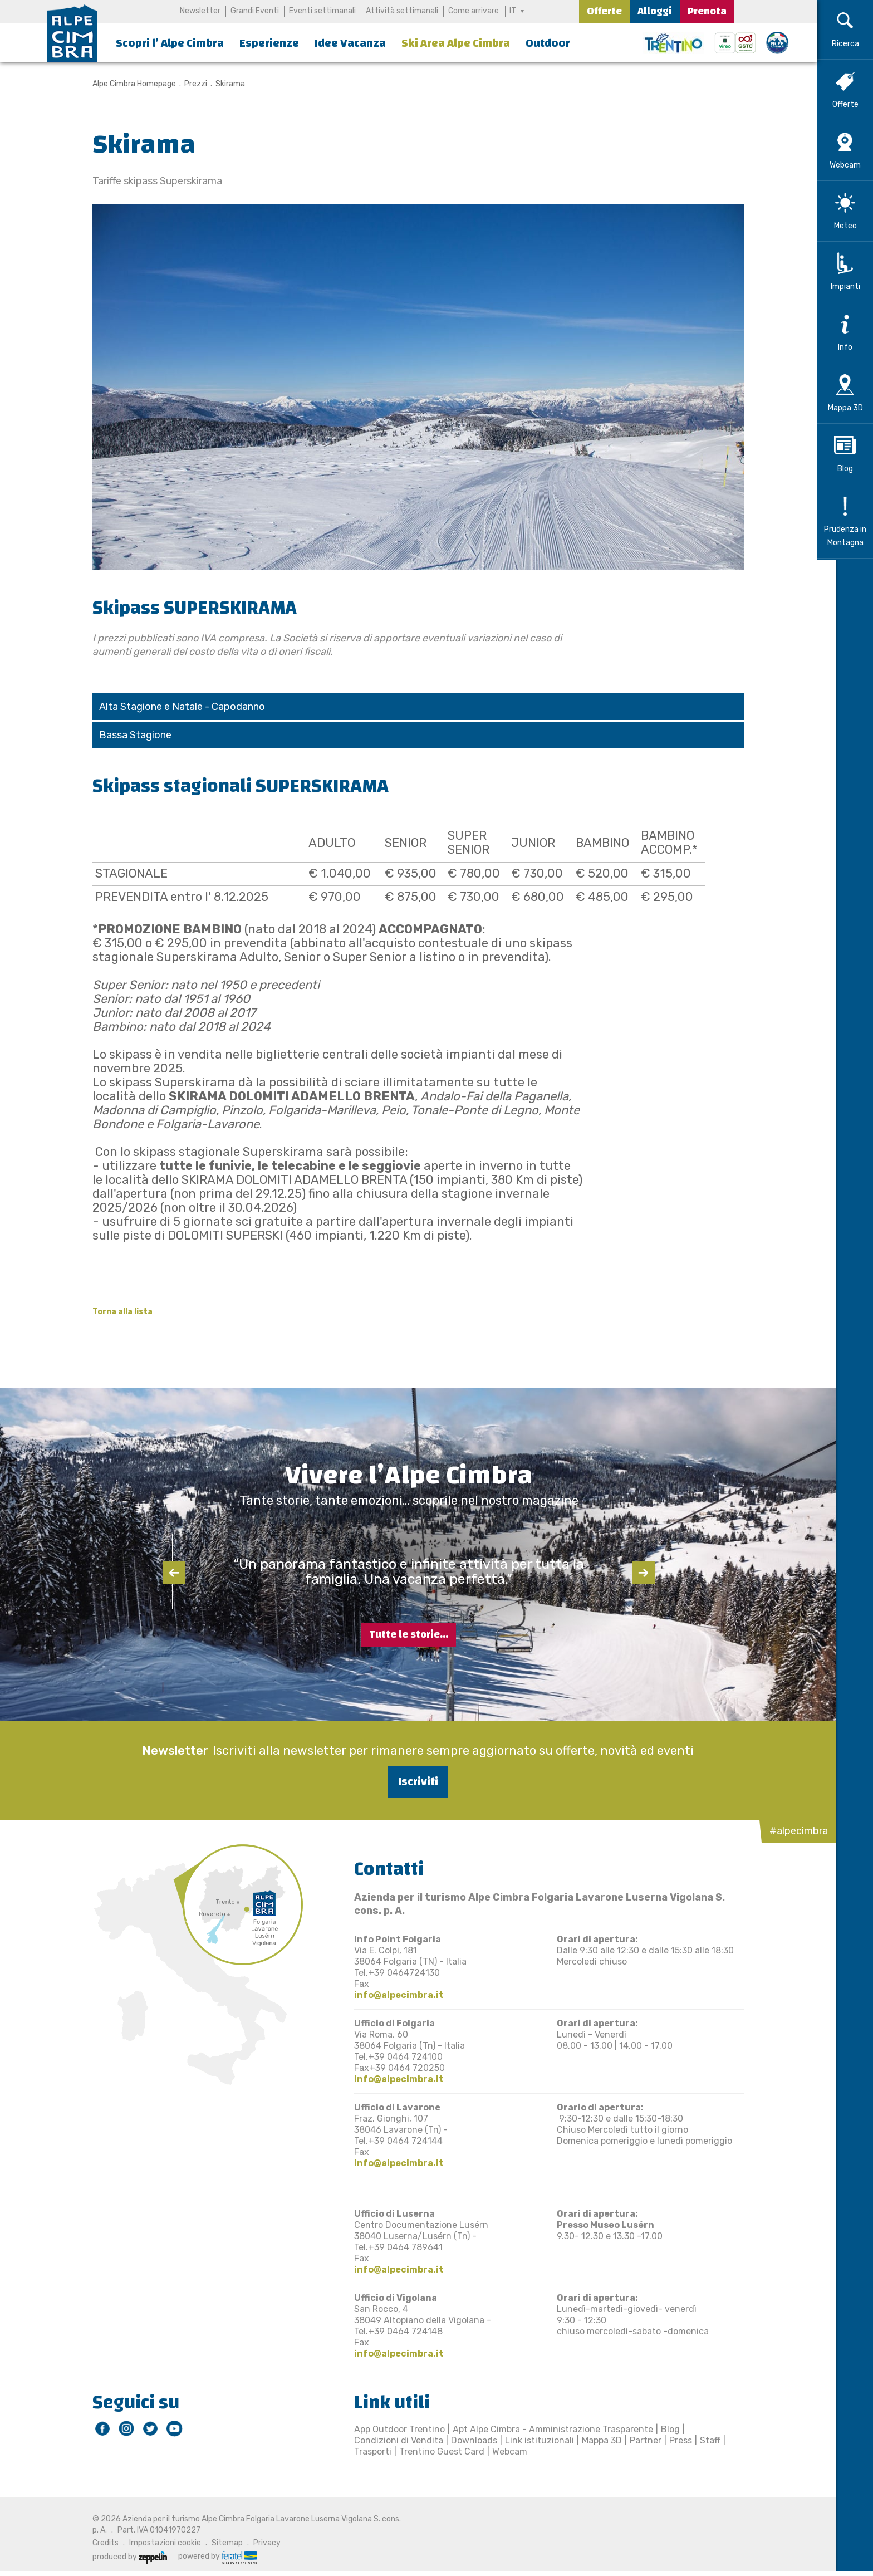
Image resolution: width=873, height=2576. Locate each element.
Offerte (604, 11)
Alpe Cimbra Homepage (124, 84)
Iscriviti (409, 1782)
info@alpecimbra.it (389, 1995)
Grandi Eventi (254, 11)
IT (513, 11)
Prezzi (186, 84)
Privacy (257, 2543)
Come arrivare (473, 11)
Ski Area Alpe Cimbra (455, 43)
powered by (208, 2556)
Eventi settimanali (321, 11)
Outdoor (548, 43)
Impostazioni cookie (156, 2543)
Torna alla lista (113, 1311)
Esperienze (269, 43)
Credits (96, 2543)
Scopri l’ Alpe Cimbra (170, 43)
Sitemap (217, 2543)
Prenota (707, 11)
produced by (120, 2557)
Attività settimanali (401, 11)
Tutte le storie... (408, 1634)
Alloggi (654, 11)
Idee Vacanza (350, 43)
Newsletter (199, 11)
